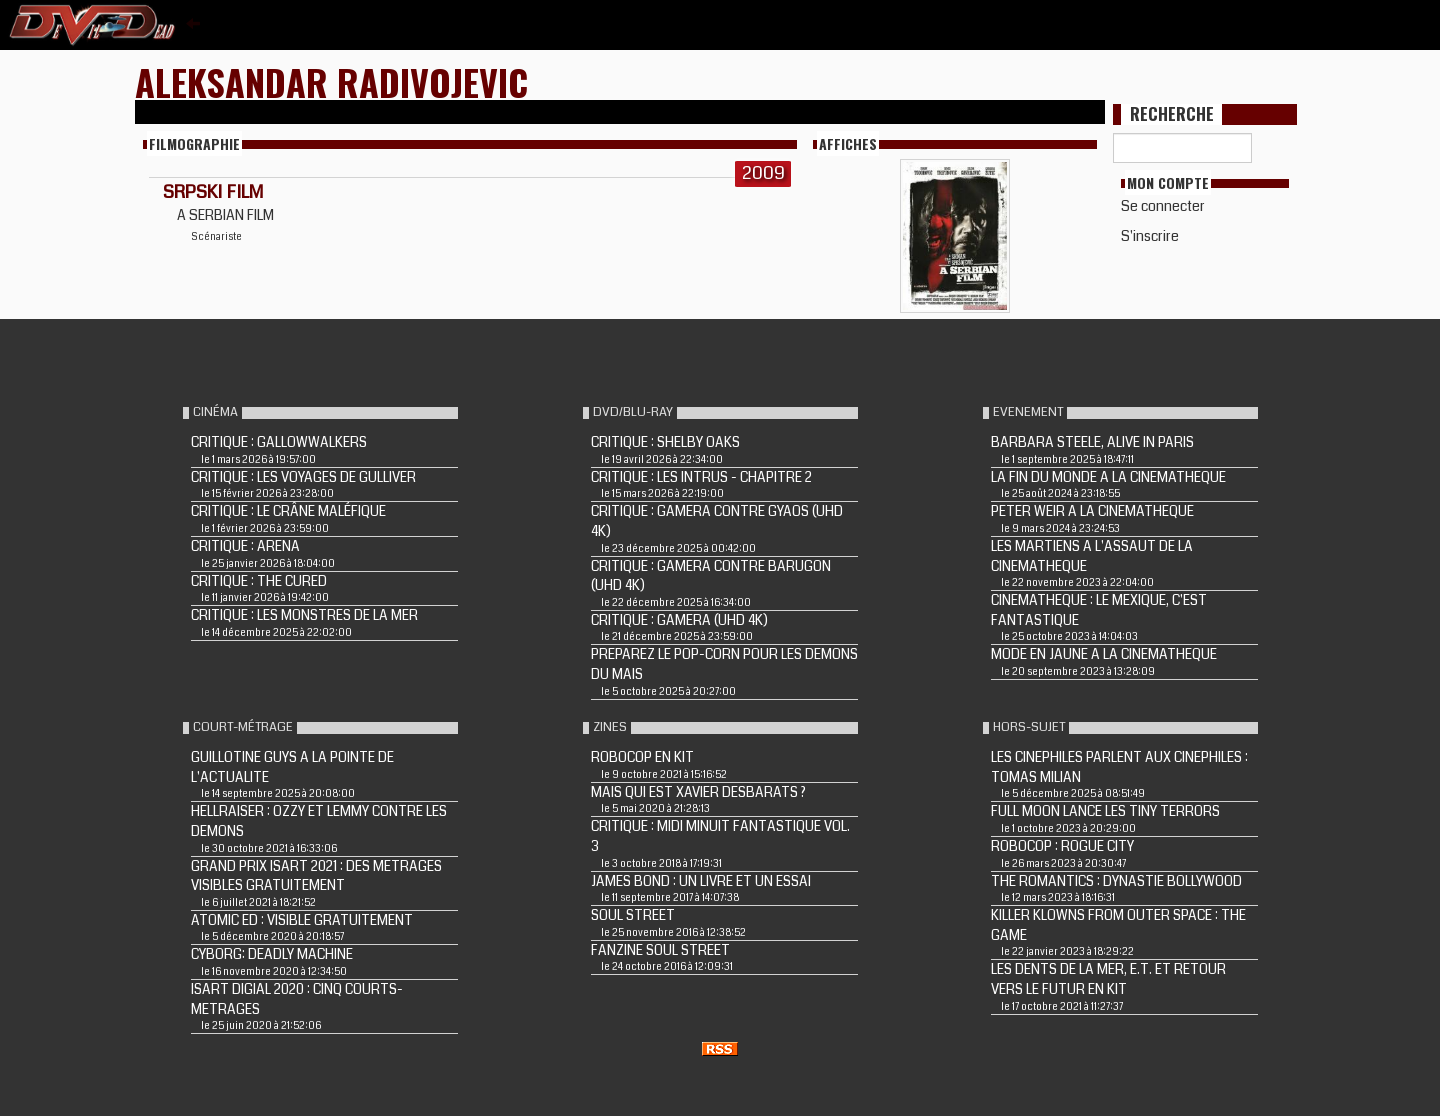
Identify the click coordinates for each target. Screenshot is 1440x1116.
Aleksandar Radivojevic (331, 81)
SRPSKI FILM (213, 192)
